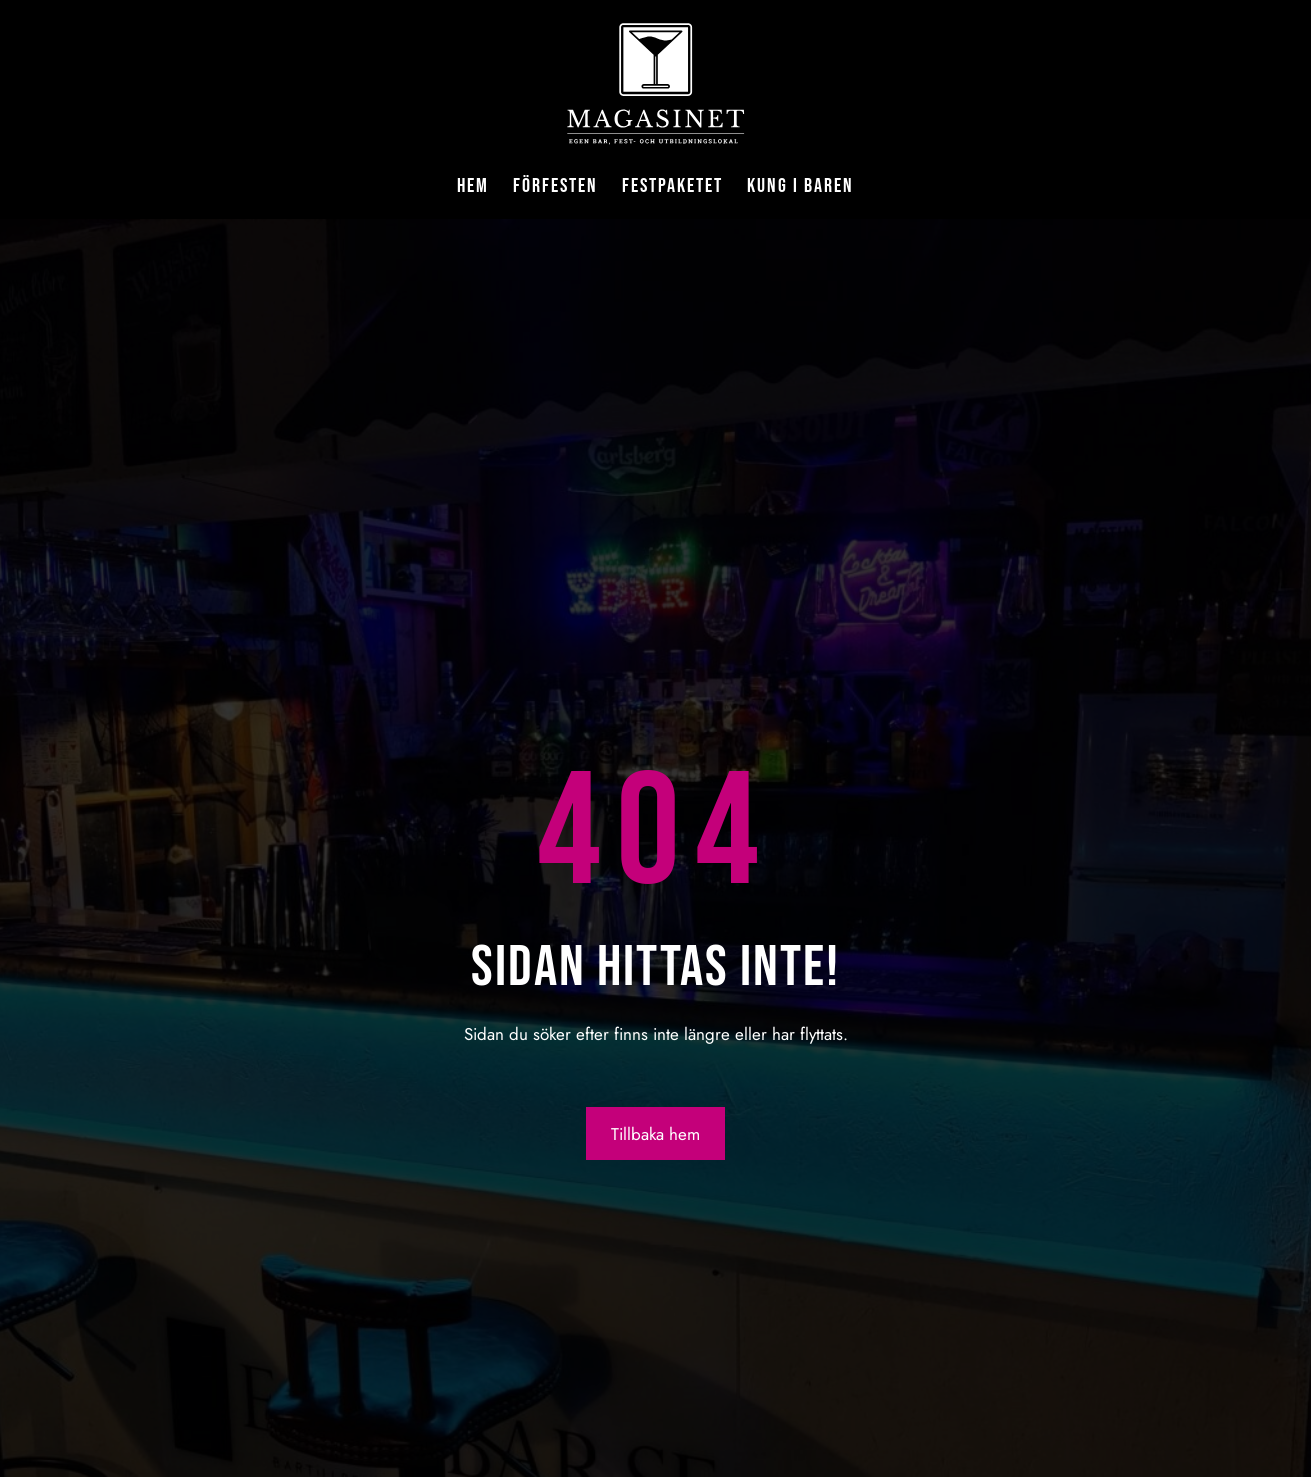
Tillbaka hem (655, 1134)
